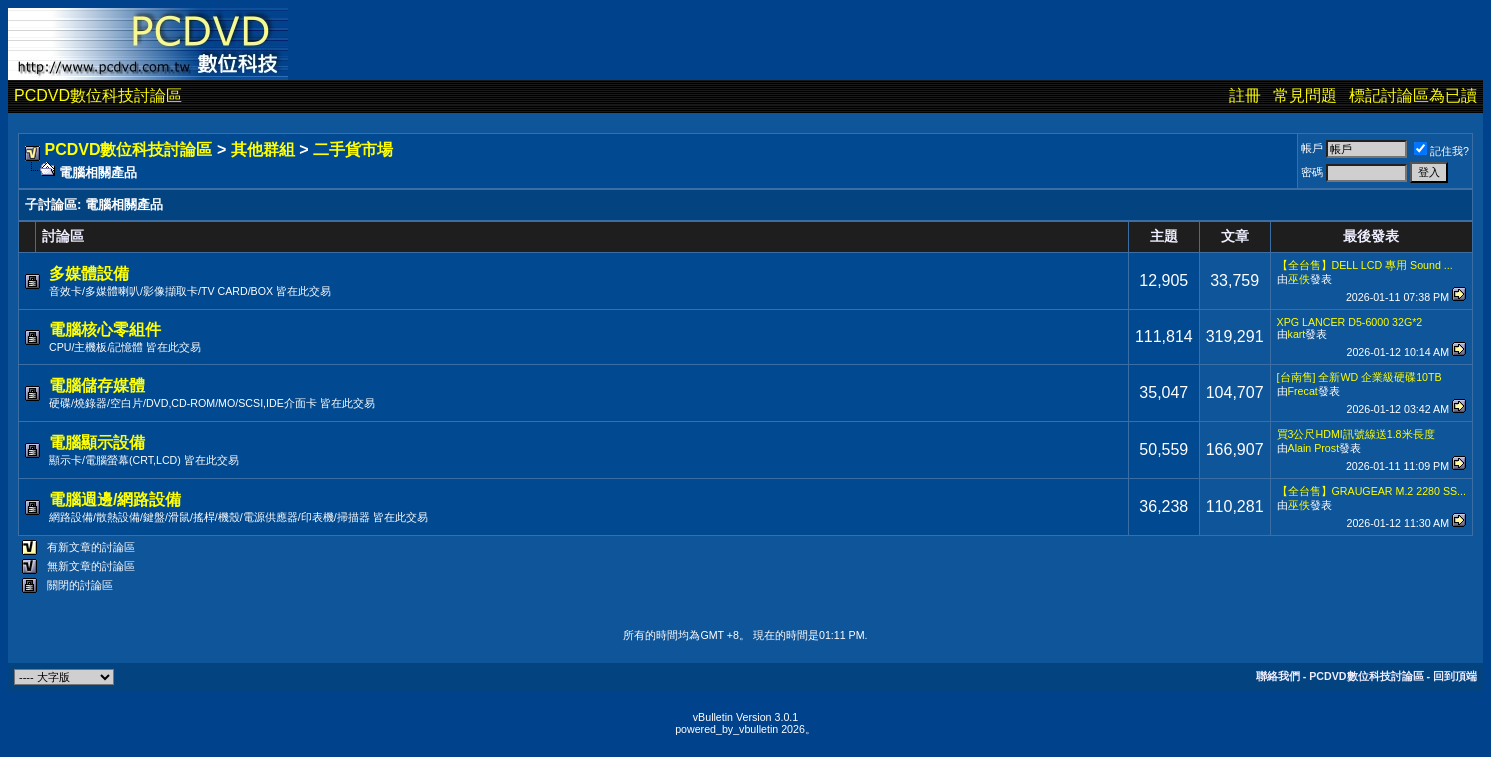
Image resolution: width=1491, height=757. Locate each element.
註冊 (1245, 95)
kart (1297, 334)
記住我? (1441, 151)
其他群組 (263, 149)
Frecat (1303, 391)
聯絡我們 (1278, 676)
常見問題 (1305, 95)
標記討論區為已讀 (1413, 95)
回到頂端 (1455, 676)
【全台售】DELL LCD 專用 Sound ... (1365, 265)
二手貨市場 (353, 149)
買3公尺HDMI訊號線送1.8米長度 (1356, 434)
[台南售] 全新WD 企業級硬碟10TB (1359, 377)
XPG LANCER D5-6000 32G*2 (1350, 322)
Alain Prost (1314, 448)
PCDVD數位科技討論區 (98, 95)
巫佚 (1299, 279)
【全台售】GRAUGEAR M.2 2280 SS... (1371, 491)
